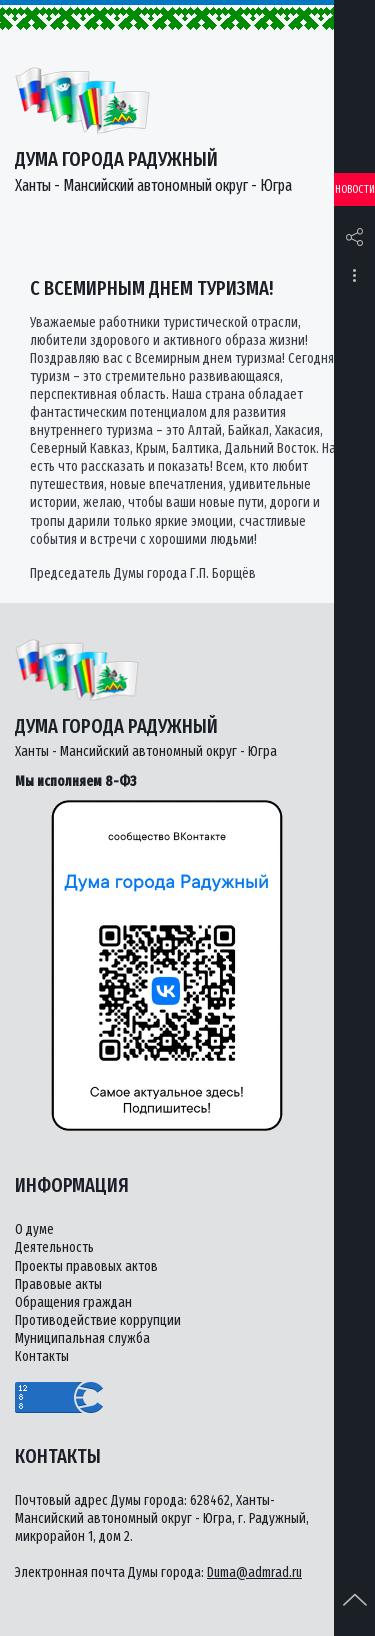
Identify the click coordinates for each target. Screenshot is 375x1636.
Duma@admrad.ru (254, 1572)
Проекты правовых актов (86, 1266)
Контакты (42, 1356)
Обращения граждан (73, 1302)
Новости (355, 189)
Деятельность (54, 1247)
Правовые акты (58, 1284)
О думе (34, 1229)
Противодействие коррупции (98, 1320)
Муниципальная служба (82, 1338)
